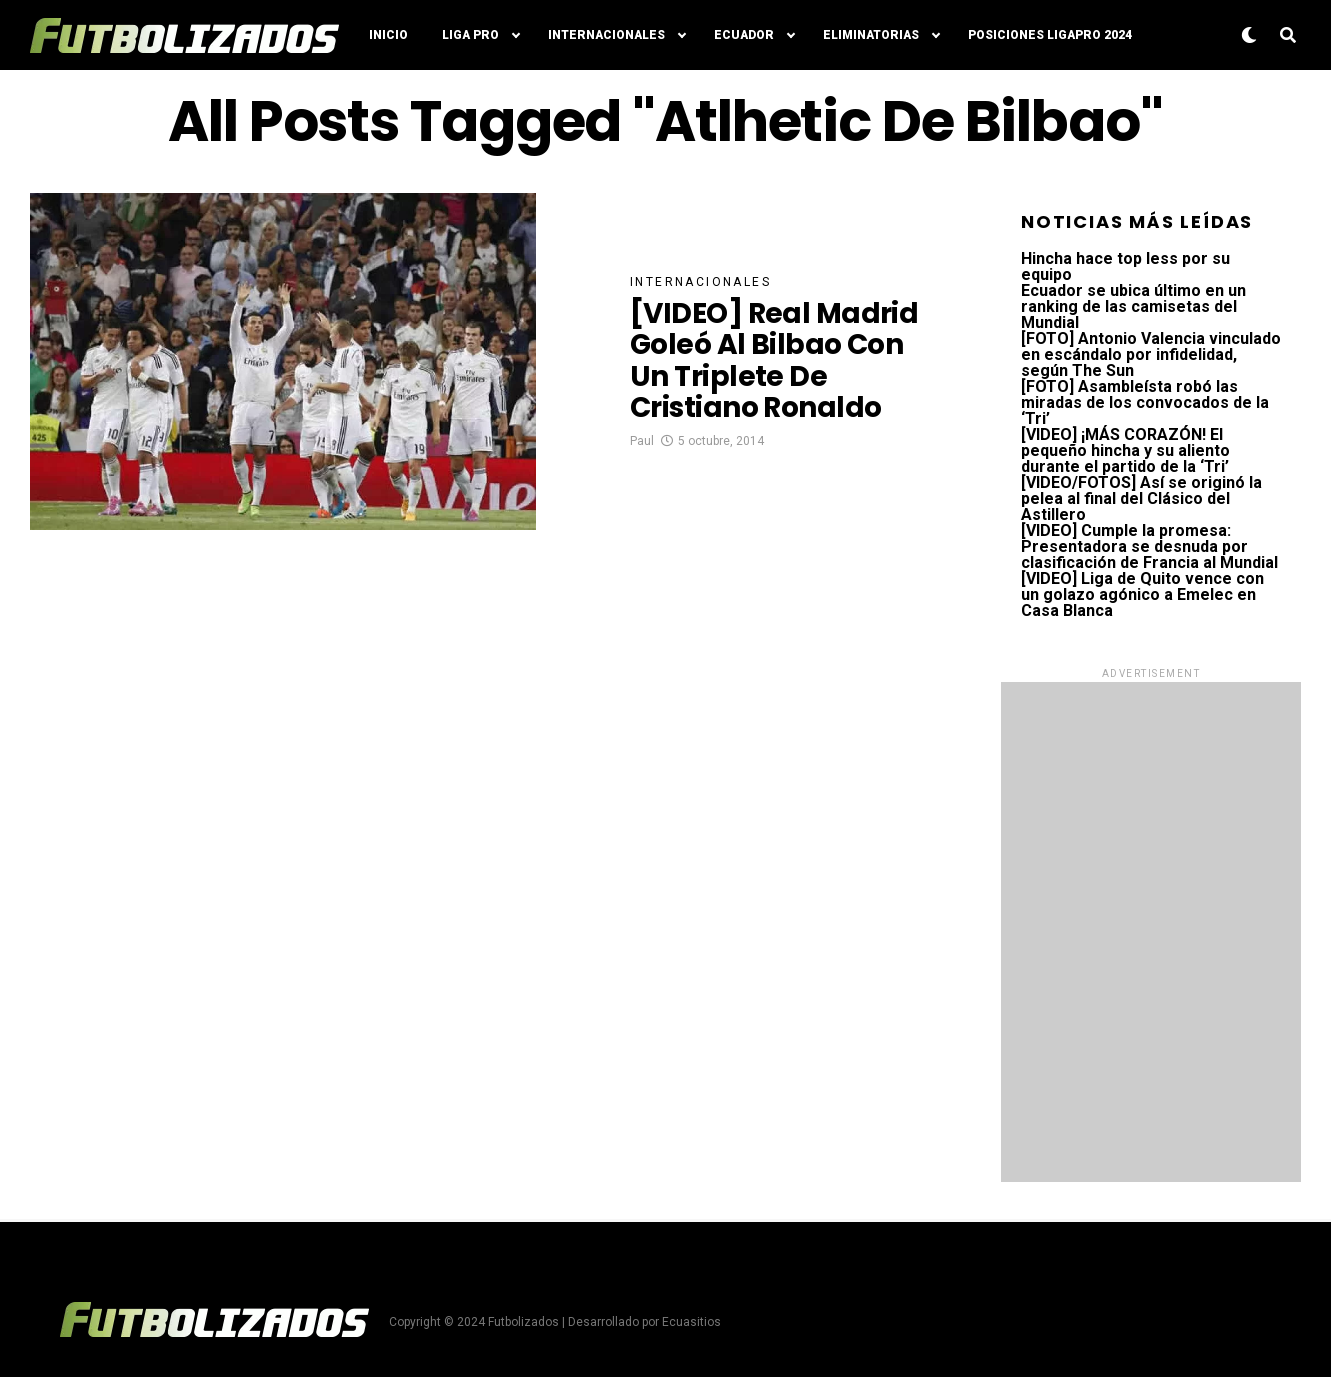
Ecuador (744, 35)
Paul (642, 441)
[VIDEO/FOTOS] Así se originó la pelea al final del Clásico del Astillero (1141, 498)
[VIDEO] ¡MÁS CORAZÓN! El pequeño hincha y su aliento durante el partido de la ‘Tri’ (1125, 450)
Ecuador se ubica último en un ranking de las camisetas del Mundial (1133, 306)
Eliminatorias (871, 35)
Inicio (388, 35)
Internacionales (606, 35)
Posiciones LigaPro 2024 (1050, 35)
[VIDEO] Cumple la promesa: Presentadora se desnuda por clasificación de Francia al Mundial (1149, 546)
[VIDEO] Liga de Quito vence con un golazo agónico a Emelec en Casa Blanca (1142, 594)
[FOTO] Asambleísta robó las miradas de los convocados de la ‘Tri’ (1145, 402)
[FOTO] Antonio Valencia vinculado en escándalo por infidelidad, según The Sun (1151, 354)
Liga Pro (470, 35)
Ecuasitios (691, 1322)
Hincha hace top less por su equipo (1125, 266)
